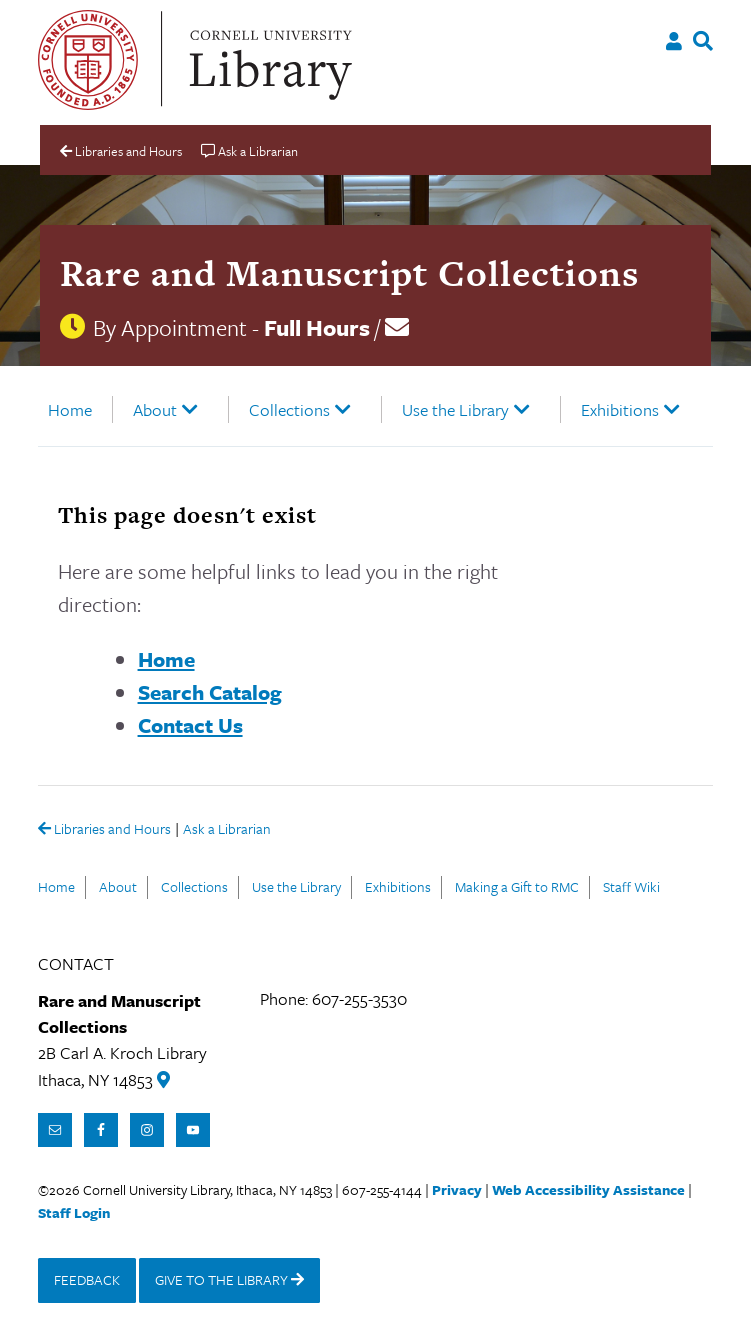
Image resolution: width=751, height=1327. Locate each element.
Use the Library (455, 409)
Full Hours (317, 327)
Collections (289, 409)
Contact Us (190, 725)
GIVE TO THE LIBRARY (229, 1279)
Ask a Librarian (227, 830)
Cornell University (88, 60)
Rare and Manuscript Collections (349, 273)
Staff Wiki (631, 886)
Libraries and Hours (104, 830)
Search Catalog (210, 692)
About (155, 409)
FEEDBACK (87, 1279)
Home (70, 409)
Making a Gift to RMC (517, 886)
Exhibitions (620, 409)
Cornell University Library (268, 60)
